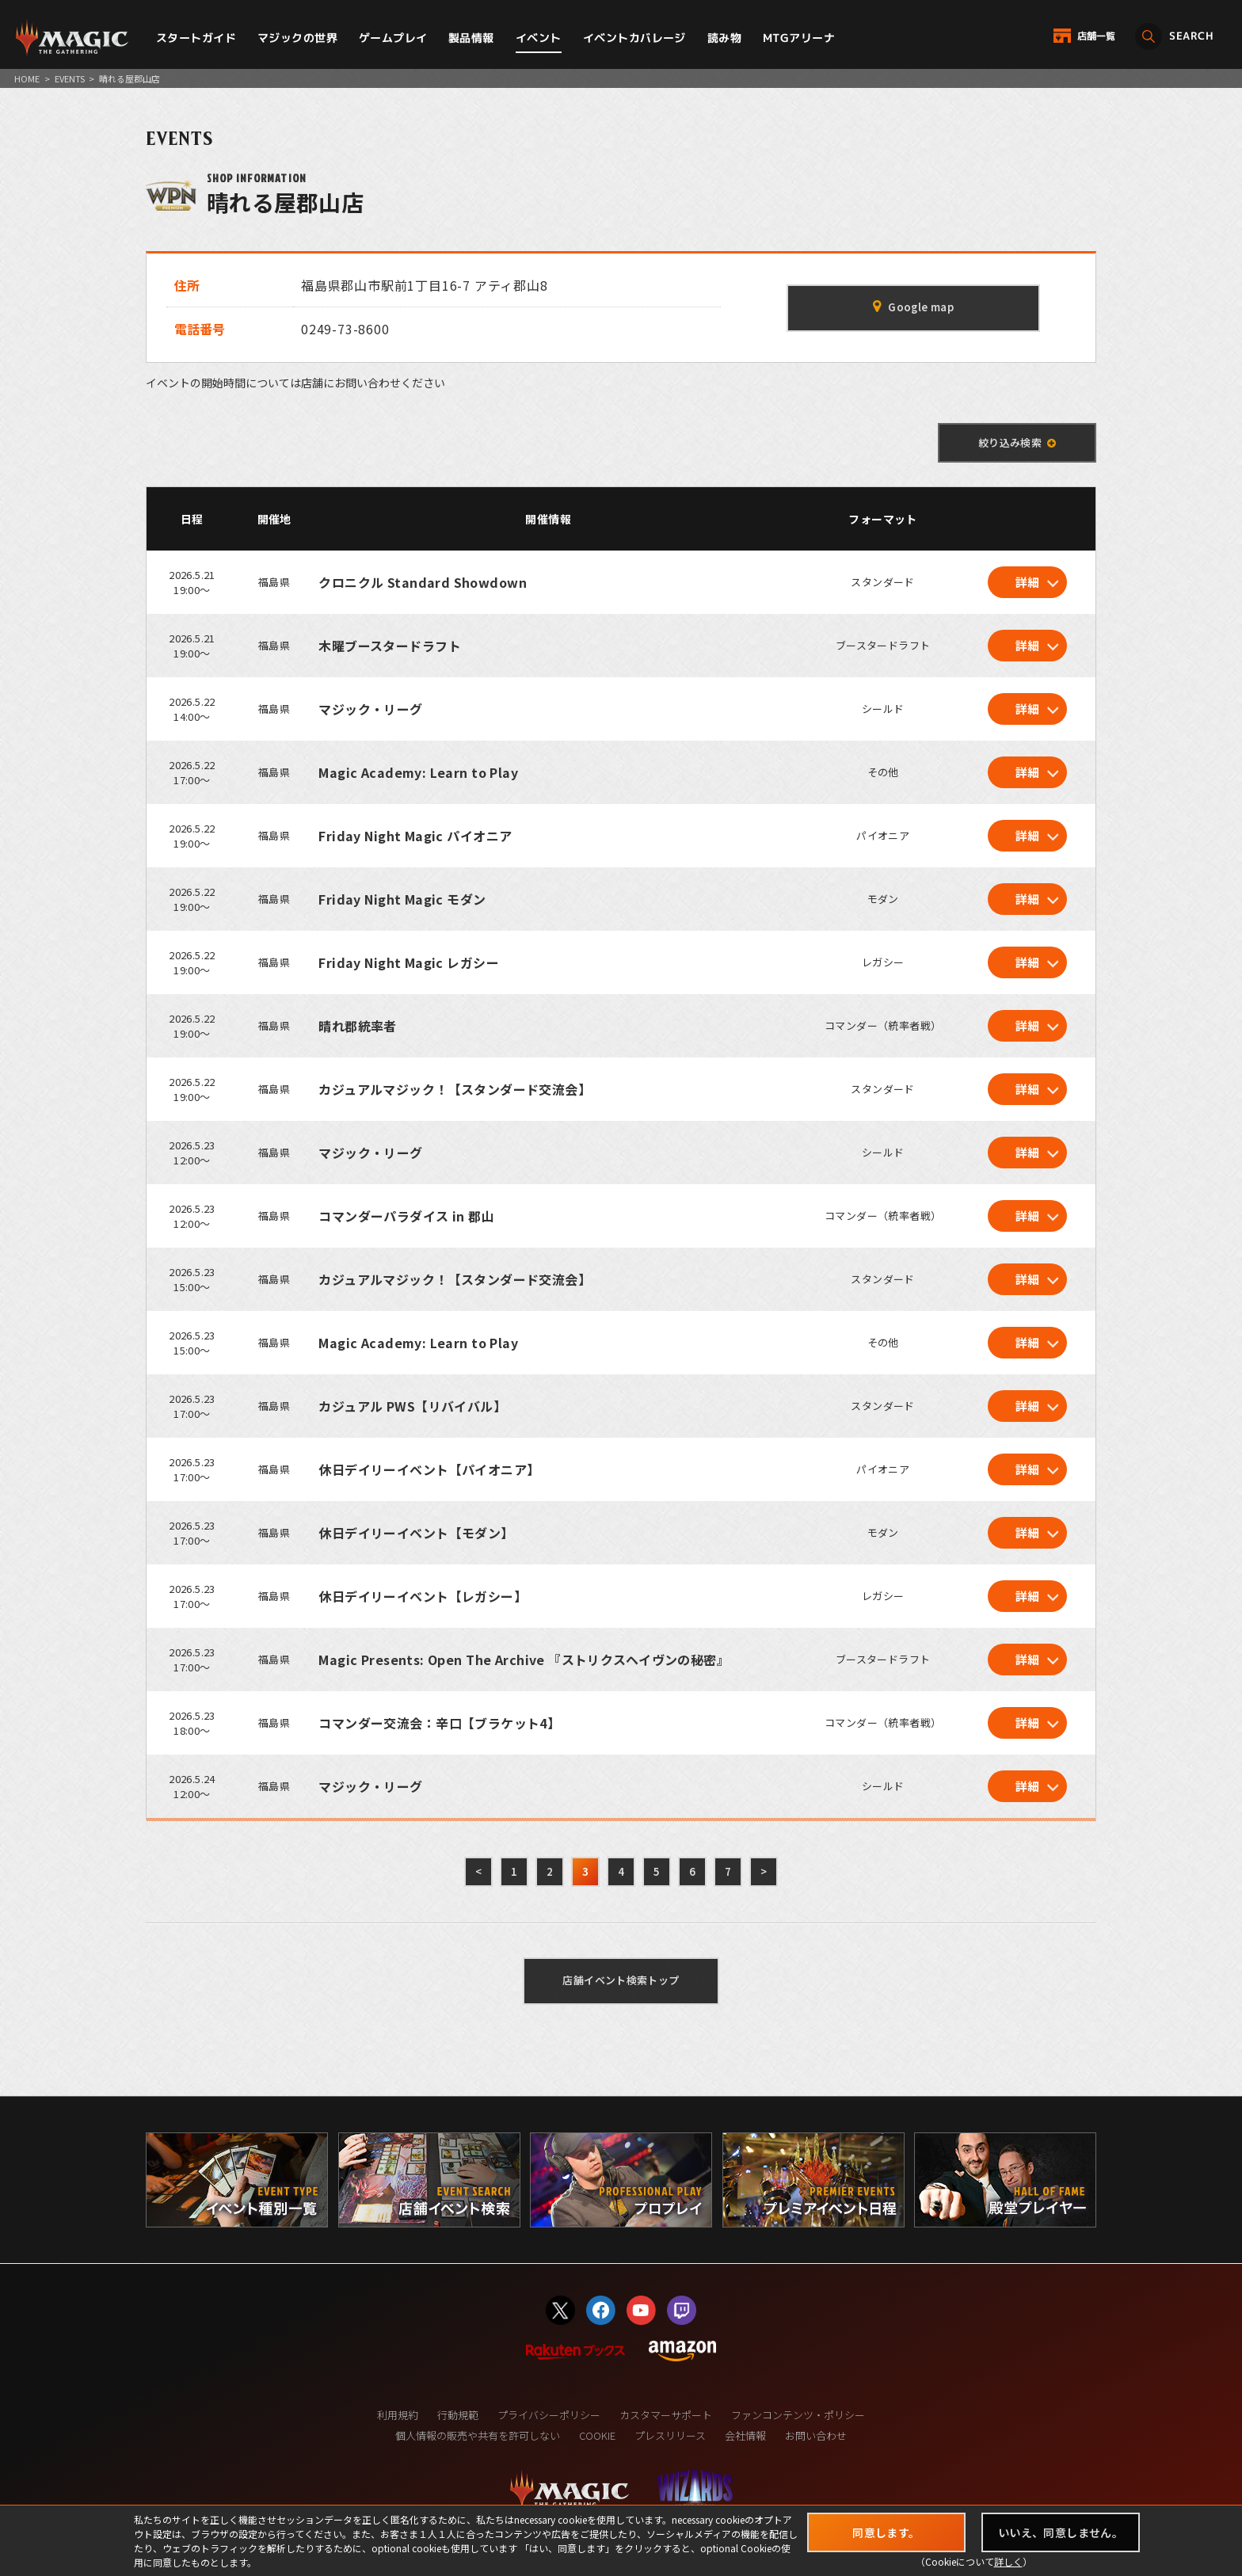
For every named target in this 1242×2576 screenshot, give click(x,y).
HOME (27, 78)
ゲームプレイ (393, 37)
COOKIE (597, 2435)
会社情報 (745, 2435)
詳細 (1027, 582)
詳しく (1008, 2561)
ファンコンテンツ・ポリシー (798, 2414)
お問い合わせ (816, 2435)
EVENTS (70, 78)
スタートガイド (196, 37)
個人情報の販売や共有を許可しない (477, 2435)
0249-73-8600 (345, 328)
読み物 (724, 37)
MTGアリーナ (799, 37)
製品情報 (471, 37)
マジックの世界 (297, 37)
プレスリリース (670, 2435)
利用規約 (397, 2414)
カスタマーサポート (665, 2414)
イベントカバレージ (634, 37)
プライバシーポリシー (548, 2414)
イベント (539, 37)
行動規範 (457, 2414)
